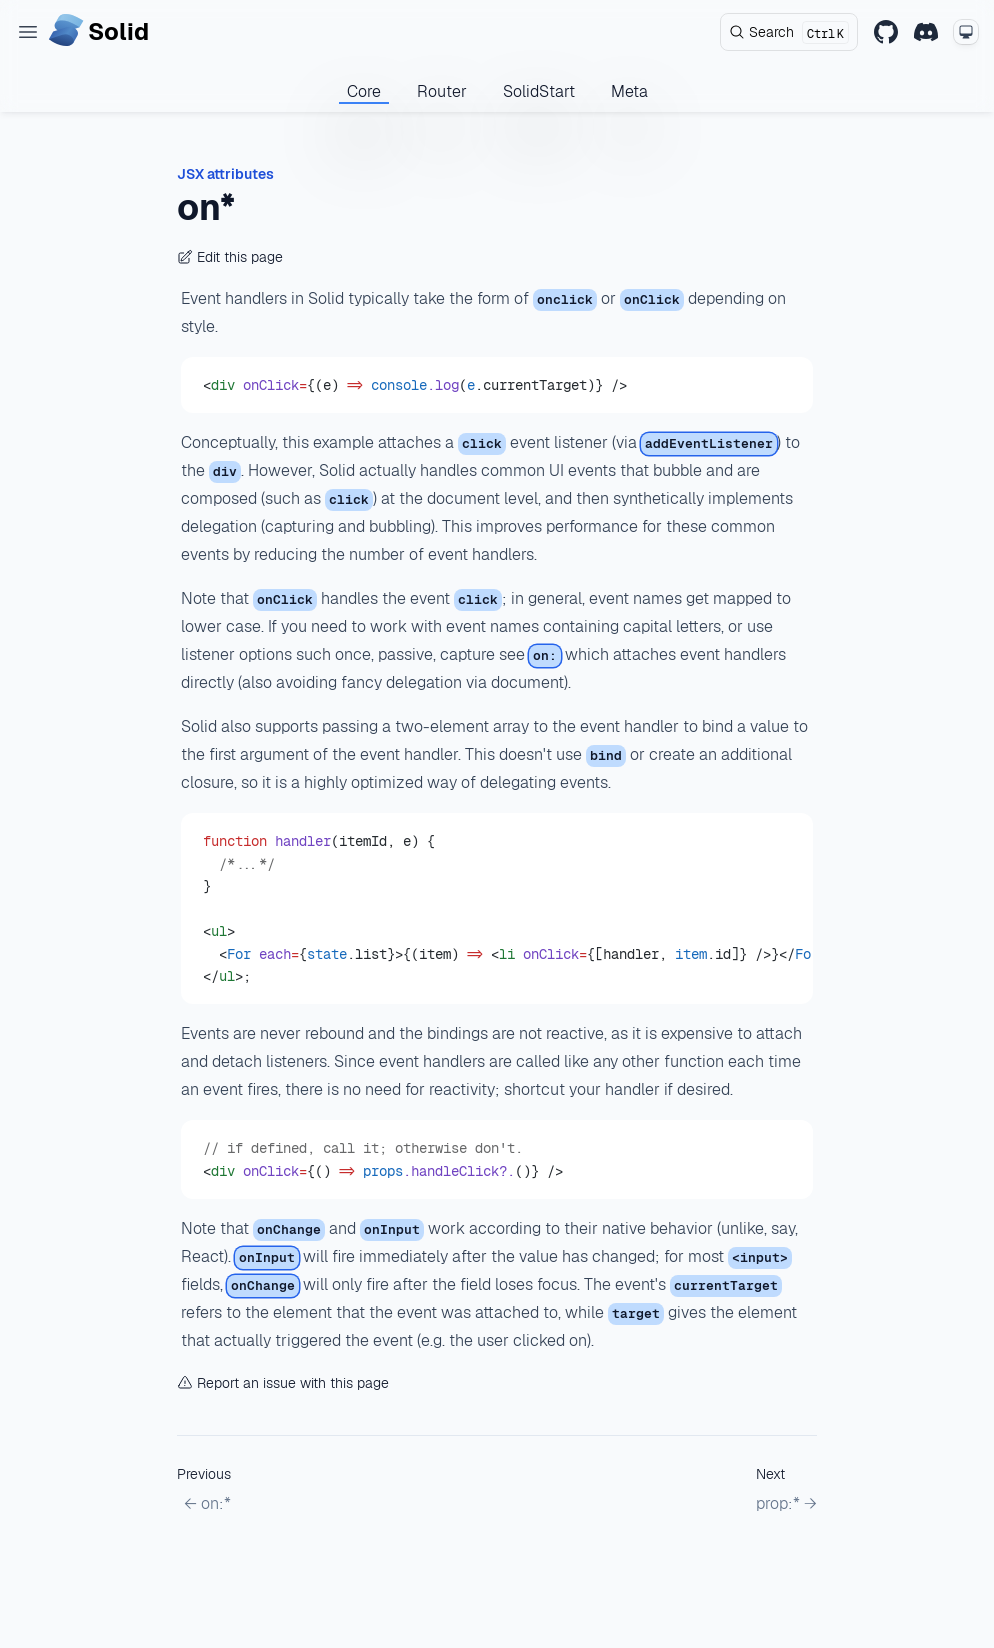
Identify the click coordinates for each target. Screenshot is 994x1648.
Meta (629, 91)
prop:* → (786, 1503)
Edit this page (230, 257)
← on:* (207, 1503)
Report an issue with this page (283, 1383)
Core (364, 91)
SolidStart (539, 91)
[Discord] (926, 32)
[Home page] (98, 32)
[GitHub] (886, 32)
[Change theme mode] (966, 32)
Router (442, 91)
